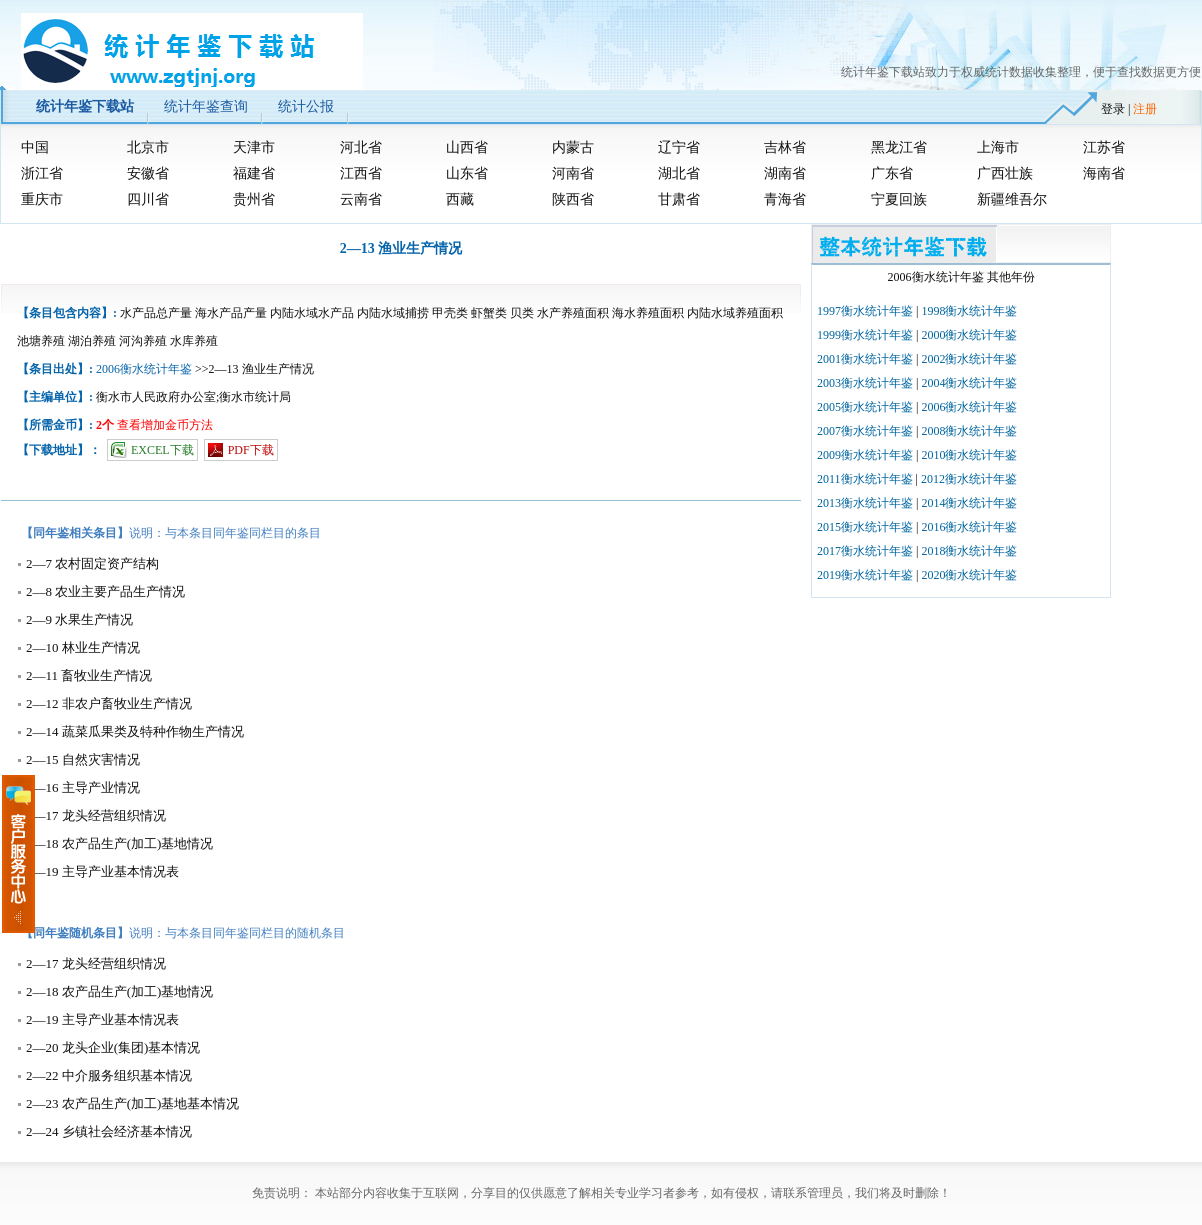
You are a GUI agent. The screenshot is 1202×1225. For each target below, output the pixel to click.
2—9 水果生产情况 (79, 619)
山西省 (467, 147)
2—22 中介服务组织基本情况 (109, 1075)
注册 (1145, 109)
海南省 (1104, 173)
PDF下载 (251, 450)
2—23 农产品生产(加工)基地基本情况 (132, 1103)
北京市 (148, 147)
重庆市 (42, 199)
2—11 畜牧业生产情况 (89, 675)
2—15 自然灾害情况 (83, 759)
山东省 (467, 173)
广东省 (892, 173)
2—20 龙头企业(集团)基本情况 (113, 1047)
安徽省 (148, 173)
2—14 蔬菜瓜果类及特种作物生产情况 (135, 731)
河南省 (573, 173)
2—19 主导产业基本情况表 (102, 871)
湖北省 (679, 173)
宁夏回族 (899, 199)
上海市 (998, 147)
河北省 (361, 147)
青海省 (785, 199)
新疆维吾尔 (1012, 199)
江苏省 (1104, 147)
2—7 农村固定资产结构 (92, 563)
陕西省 (573, 199)
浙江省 (42, 173)
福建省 (254, 173)
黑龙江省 (899, 147)
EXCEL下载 (162, 450)
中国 (35, 147)
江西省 (361, 173)
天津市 (254, 147)
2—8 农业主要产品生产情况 (105, 591)
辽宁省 (679, 147)
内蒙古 (573, 147)
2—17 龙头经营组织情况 (96, 815)
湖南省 (785, 173)
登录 (1113, 109)
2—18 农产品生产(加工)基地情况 (119, 843)
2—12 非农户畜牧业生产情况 (109, 703)
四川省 (148, 199)
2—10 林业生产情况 (83, 647)
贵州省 (254, 199)
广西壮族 (1005, 173)
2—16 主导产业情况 (83, 787)
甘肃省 (679, 199)
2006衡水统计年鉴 (144, 369)
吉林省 (785, 147)
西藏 (460, 199)
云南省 (361, 199)
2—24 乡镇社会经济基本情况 (109, 1131)
